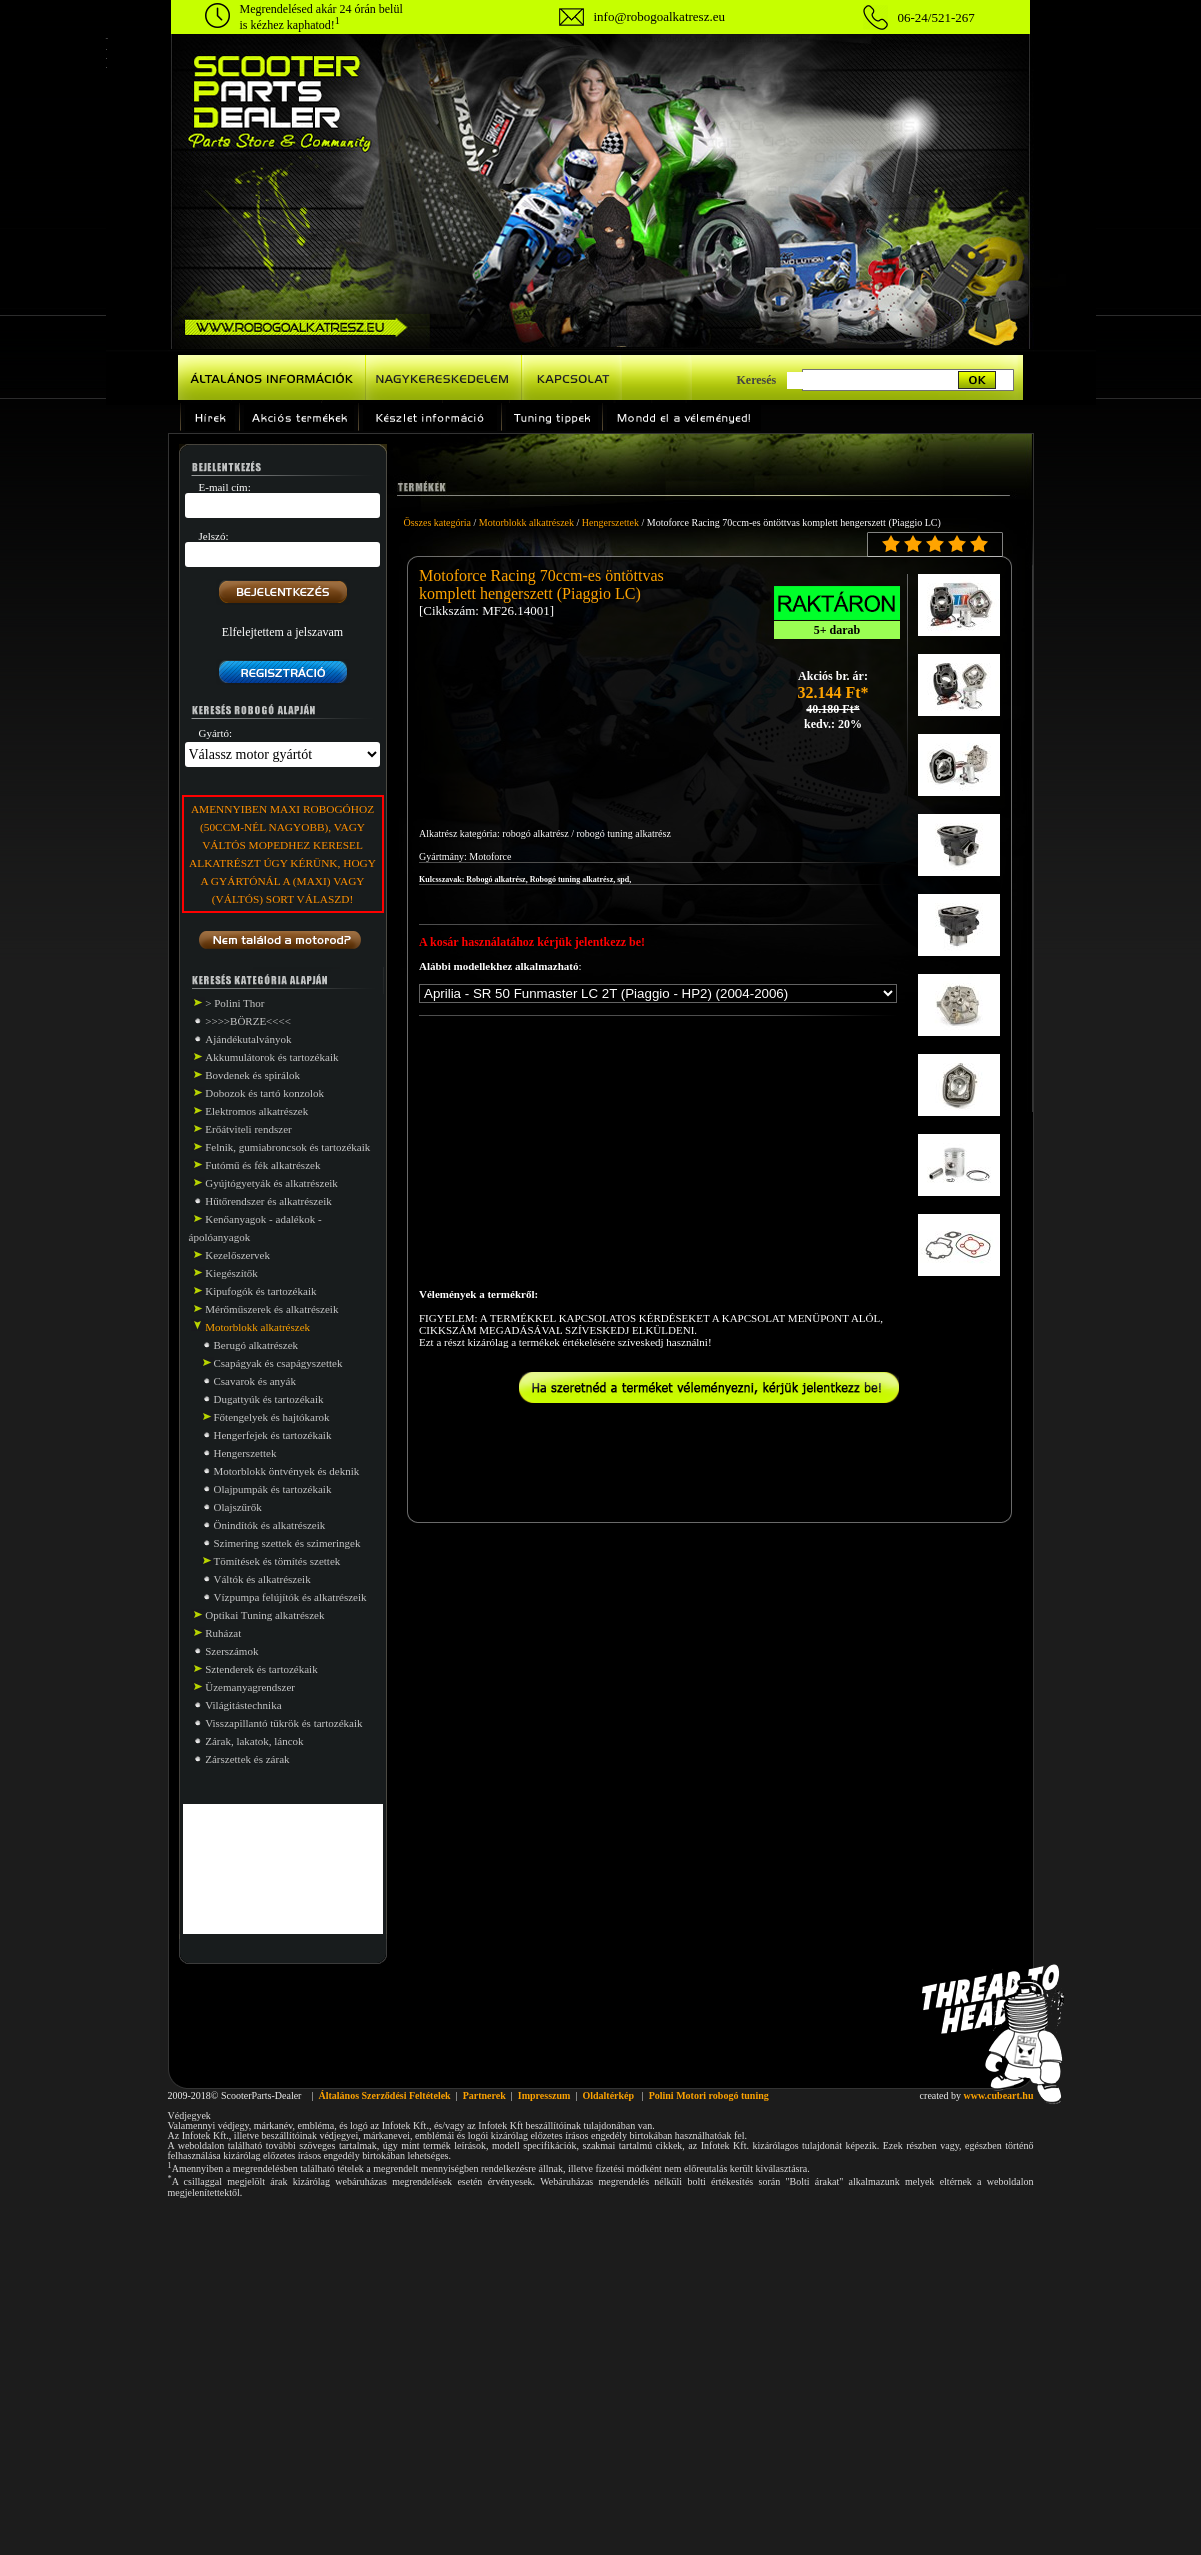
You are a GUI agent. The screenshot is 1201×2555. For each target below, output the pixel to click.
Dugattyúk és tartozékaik (269, 1399)
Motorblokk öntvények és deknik (287, 1471)
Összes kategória (437, 522)
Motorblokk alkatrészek (526, 522)
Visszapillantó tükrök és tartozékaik (283, 1723)
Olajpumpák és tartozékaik (273, 1489)
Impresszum (544, 2095)
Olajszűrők (238, 1507)
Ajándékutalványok (248, 1039)
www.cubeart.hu (998, 2095)
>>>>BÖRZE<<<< (248, 1021)
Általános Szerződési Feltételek (384, 2095)
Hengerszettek (245, 1453)
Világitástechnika (243, 1705)
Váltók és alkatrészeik (262, 1579)
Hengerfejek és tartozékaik (273, 1435)
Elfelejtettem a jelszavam (282, 632)
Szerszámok (231, 1651)
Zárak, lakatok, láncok (254, 1741)
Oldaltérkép (608, 2095)
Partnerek (484, 2095)
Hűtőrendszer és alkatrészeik (268, 1201)
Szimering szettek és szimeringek (287, 1543)
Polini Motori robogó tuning (709, 2095)
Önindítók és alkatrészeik (270, 1525)
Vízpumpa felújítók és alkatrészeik (290, 1597)
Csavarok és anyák (255, 1381)
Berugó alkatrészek (256, 1345)
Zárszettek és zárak (247, 1759)
